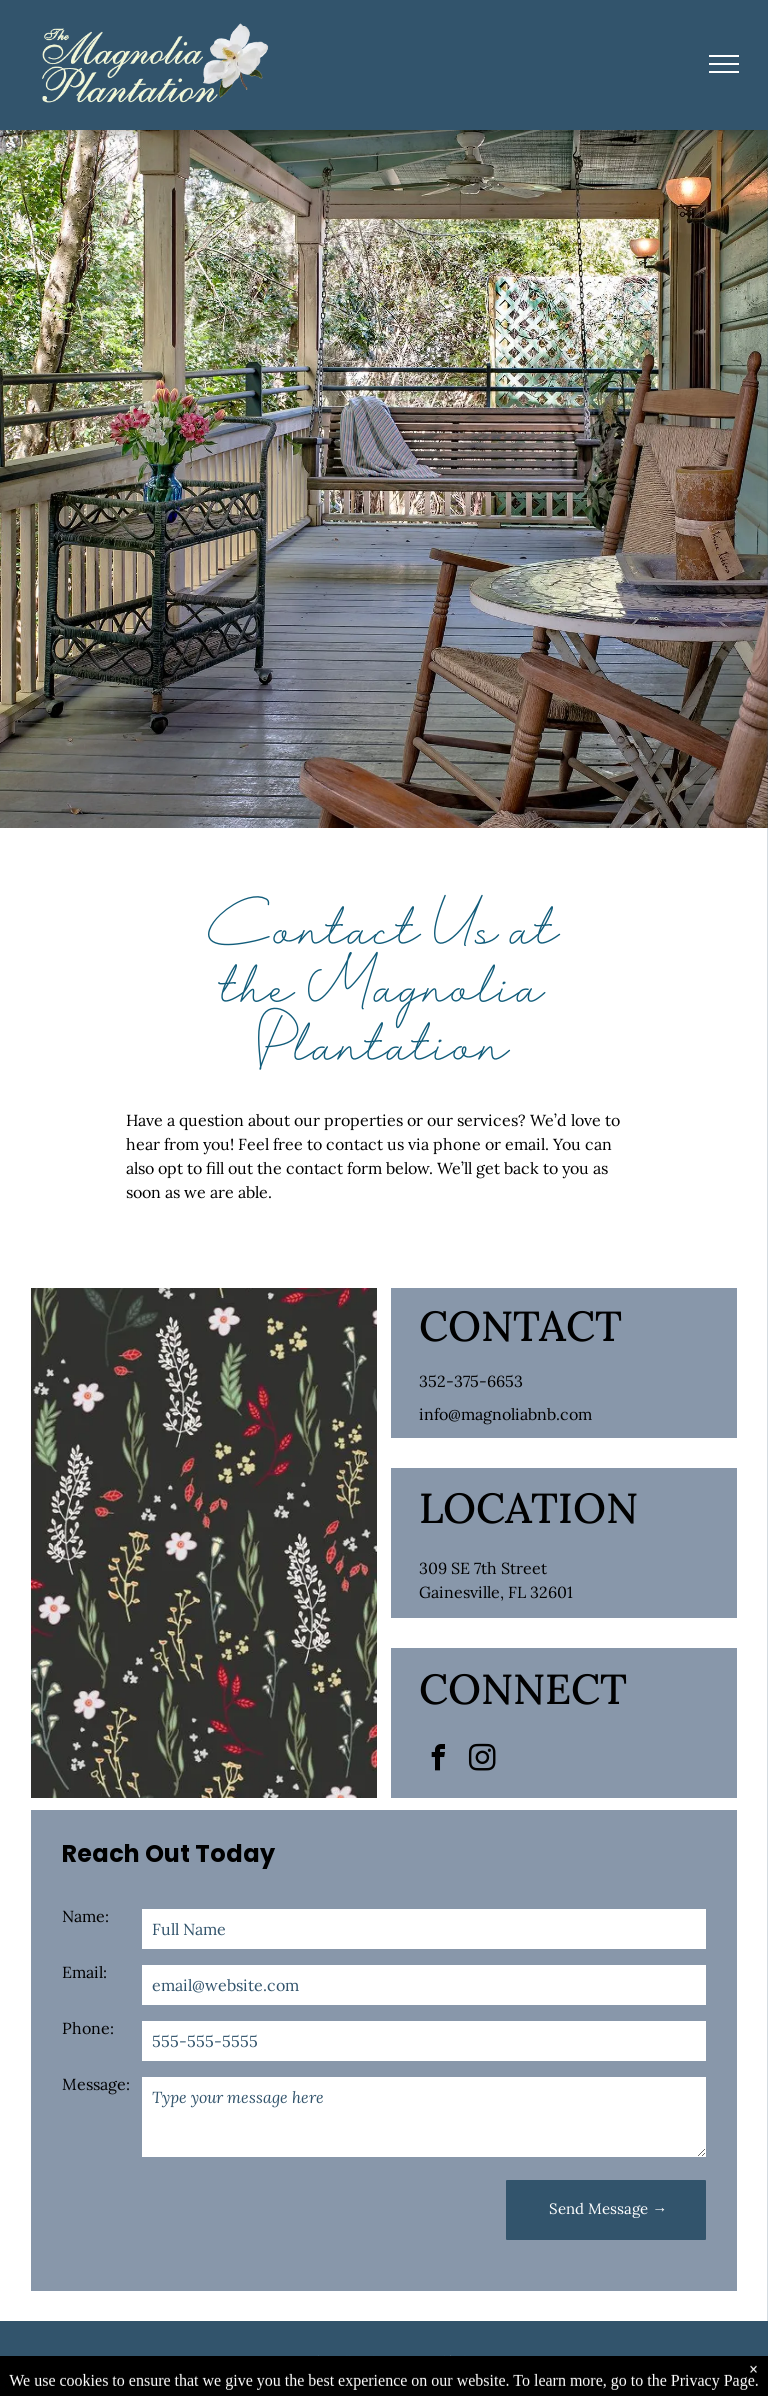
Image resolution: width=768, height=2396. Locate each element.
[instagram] (483, 1760)
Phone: (88, 2028)
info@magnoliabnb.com (505, 1414)
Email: (84, 1972)
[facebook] (439, 1760)
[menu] (724, 64)
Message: (96, 2084)
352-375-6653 (471, 1381)
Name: (85, 1916)
